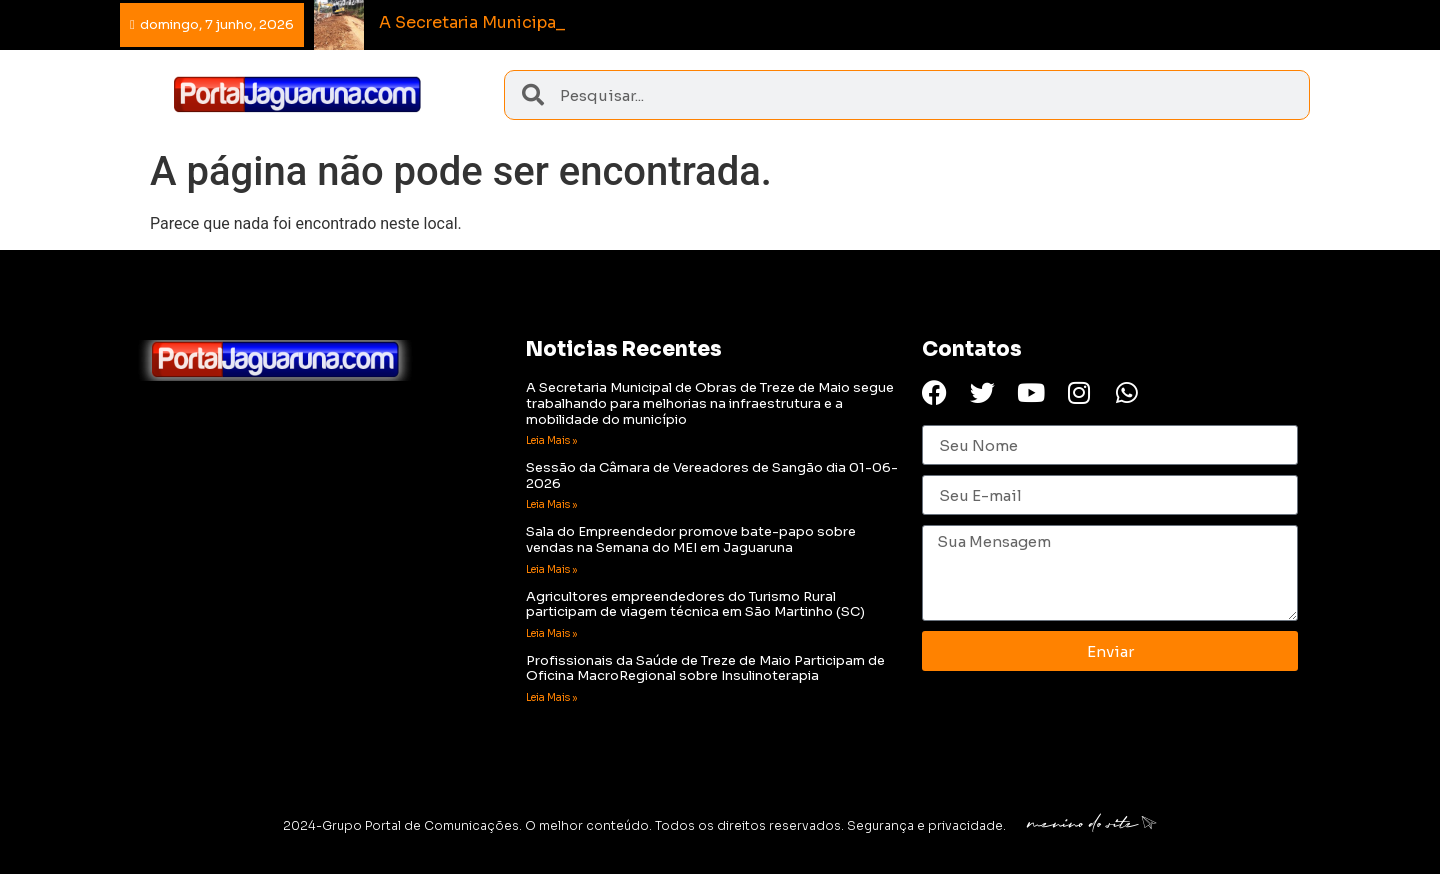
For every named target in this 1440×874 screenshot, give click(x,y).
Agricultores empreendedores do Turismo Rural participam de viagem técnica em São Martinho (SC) (695, 604)
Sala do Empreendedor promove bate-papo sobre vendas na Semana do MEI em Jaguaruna (691, 539)
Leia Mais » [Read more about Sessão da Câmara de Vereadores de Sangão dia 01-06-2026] (551, 504)
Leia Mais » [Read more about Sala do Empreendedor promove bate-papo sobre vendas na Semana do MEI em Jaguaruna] (551, 569)
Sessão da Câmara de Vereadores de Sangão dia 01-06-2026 (712, 475)
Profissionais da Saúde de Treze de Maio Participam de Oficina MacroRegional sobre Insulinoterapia (705, 668)
